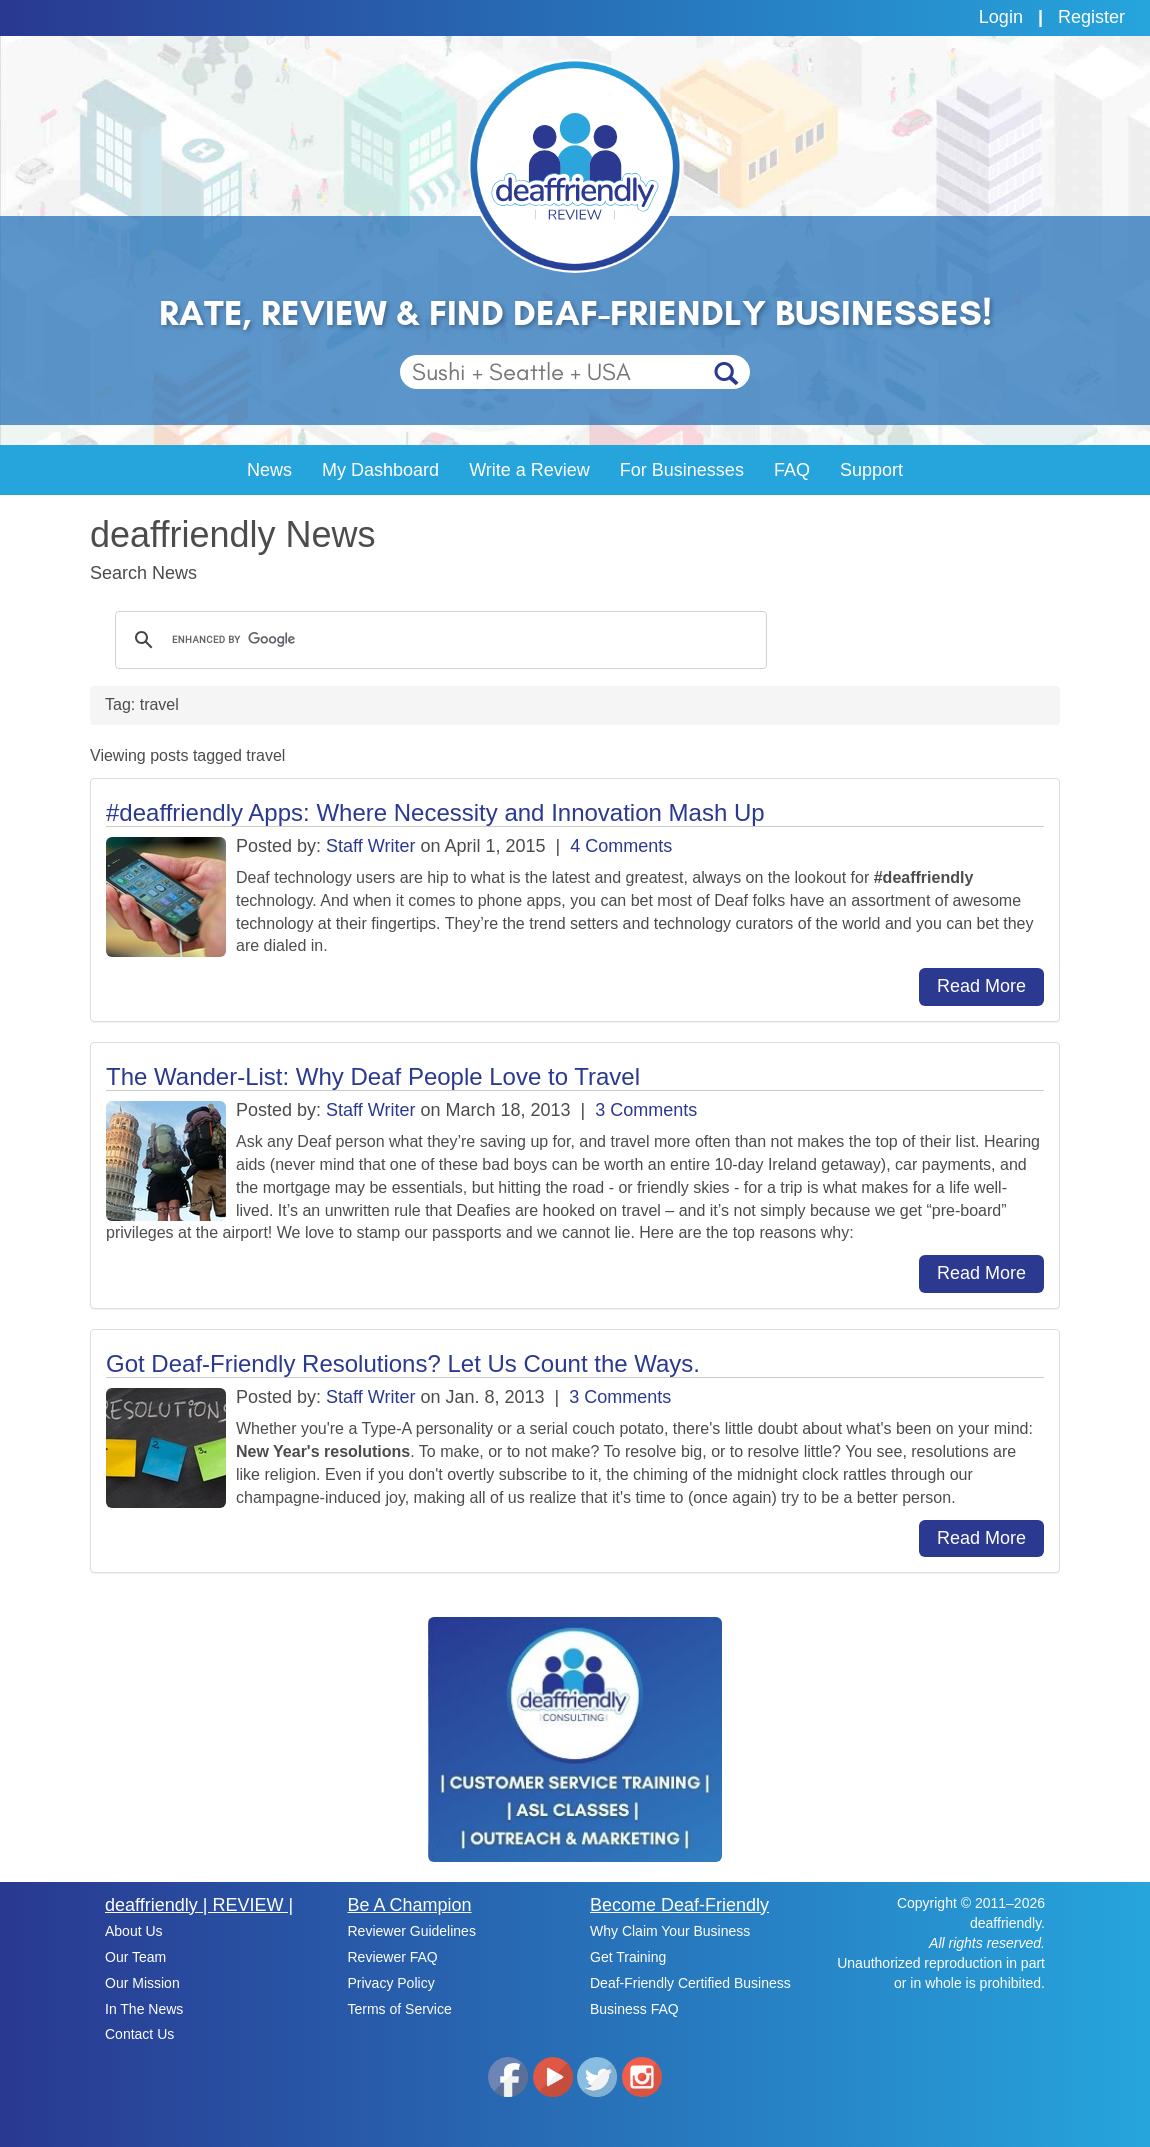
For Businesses (682, 470)
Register (1091, 17)
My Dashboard (380, 470)
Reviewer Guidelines (412, 1931)
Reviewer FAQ (393, 1957)
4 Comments (621, 846)
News (269, 470)
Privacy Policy (391, 1983)
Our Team (135, 1957)
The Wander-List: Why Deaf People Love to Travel (373, 1076)
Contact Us (139, 2034)
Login (1001, 17)
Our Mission (142, 1983)
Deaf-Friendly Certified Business (690, 1983)
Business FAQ (634, 2009)
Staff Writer (370, 846)
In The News (144, 2009)
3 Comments (646, 1110)
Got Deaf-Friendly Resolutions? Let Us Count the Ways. (403, 1363)
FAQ (792, 470)
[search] (438, 640)
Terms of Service (400, 2009)
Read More (981, 986)
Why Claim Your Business (670, 1931)
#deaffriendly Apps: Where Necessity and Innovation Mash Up (435, 812)
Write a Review (529, 470)
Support (871, 470)
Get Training (628, 1957)
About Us (134, 1931)
